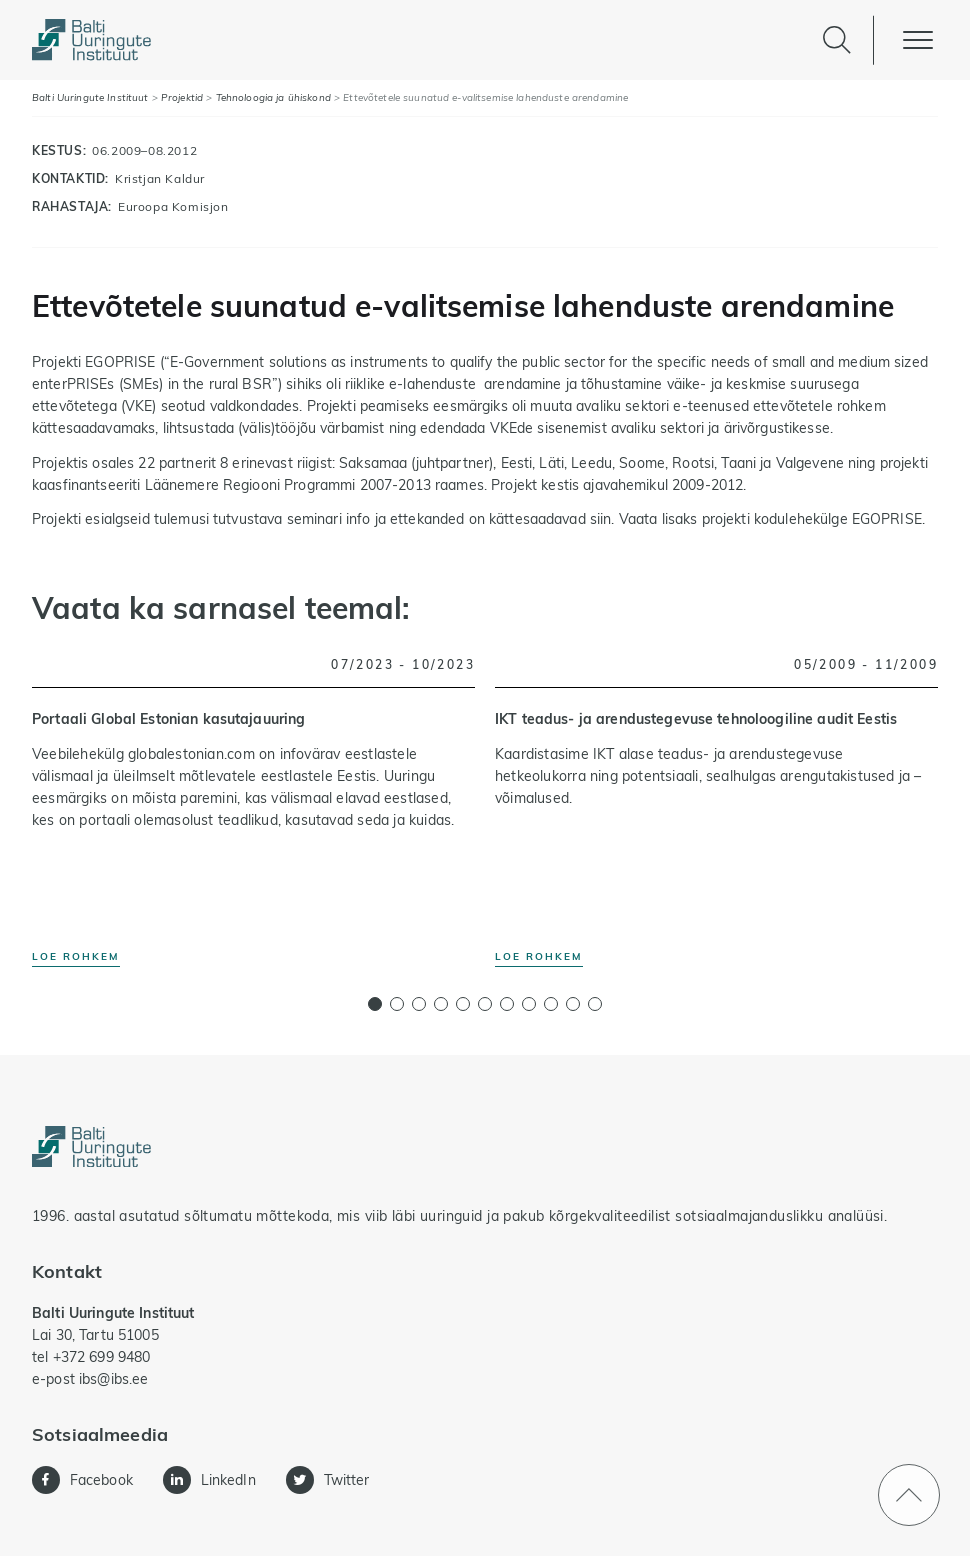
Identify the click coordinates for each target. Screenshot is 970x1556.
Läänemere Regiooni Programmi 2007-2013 (290, 485)
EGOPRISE (887, 519)
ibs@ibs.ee (113, 1379)
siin (601, 519)
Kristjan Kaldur (160, 178)
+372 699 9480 (102, 1357)
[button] (375, 1004)
